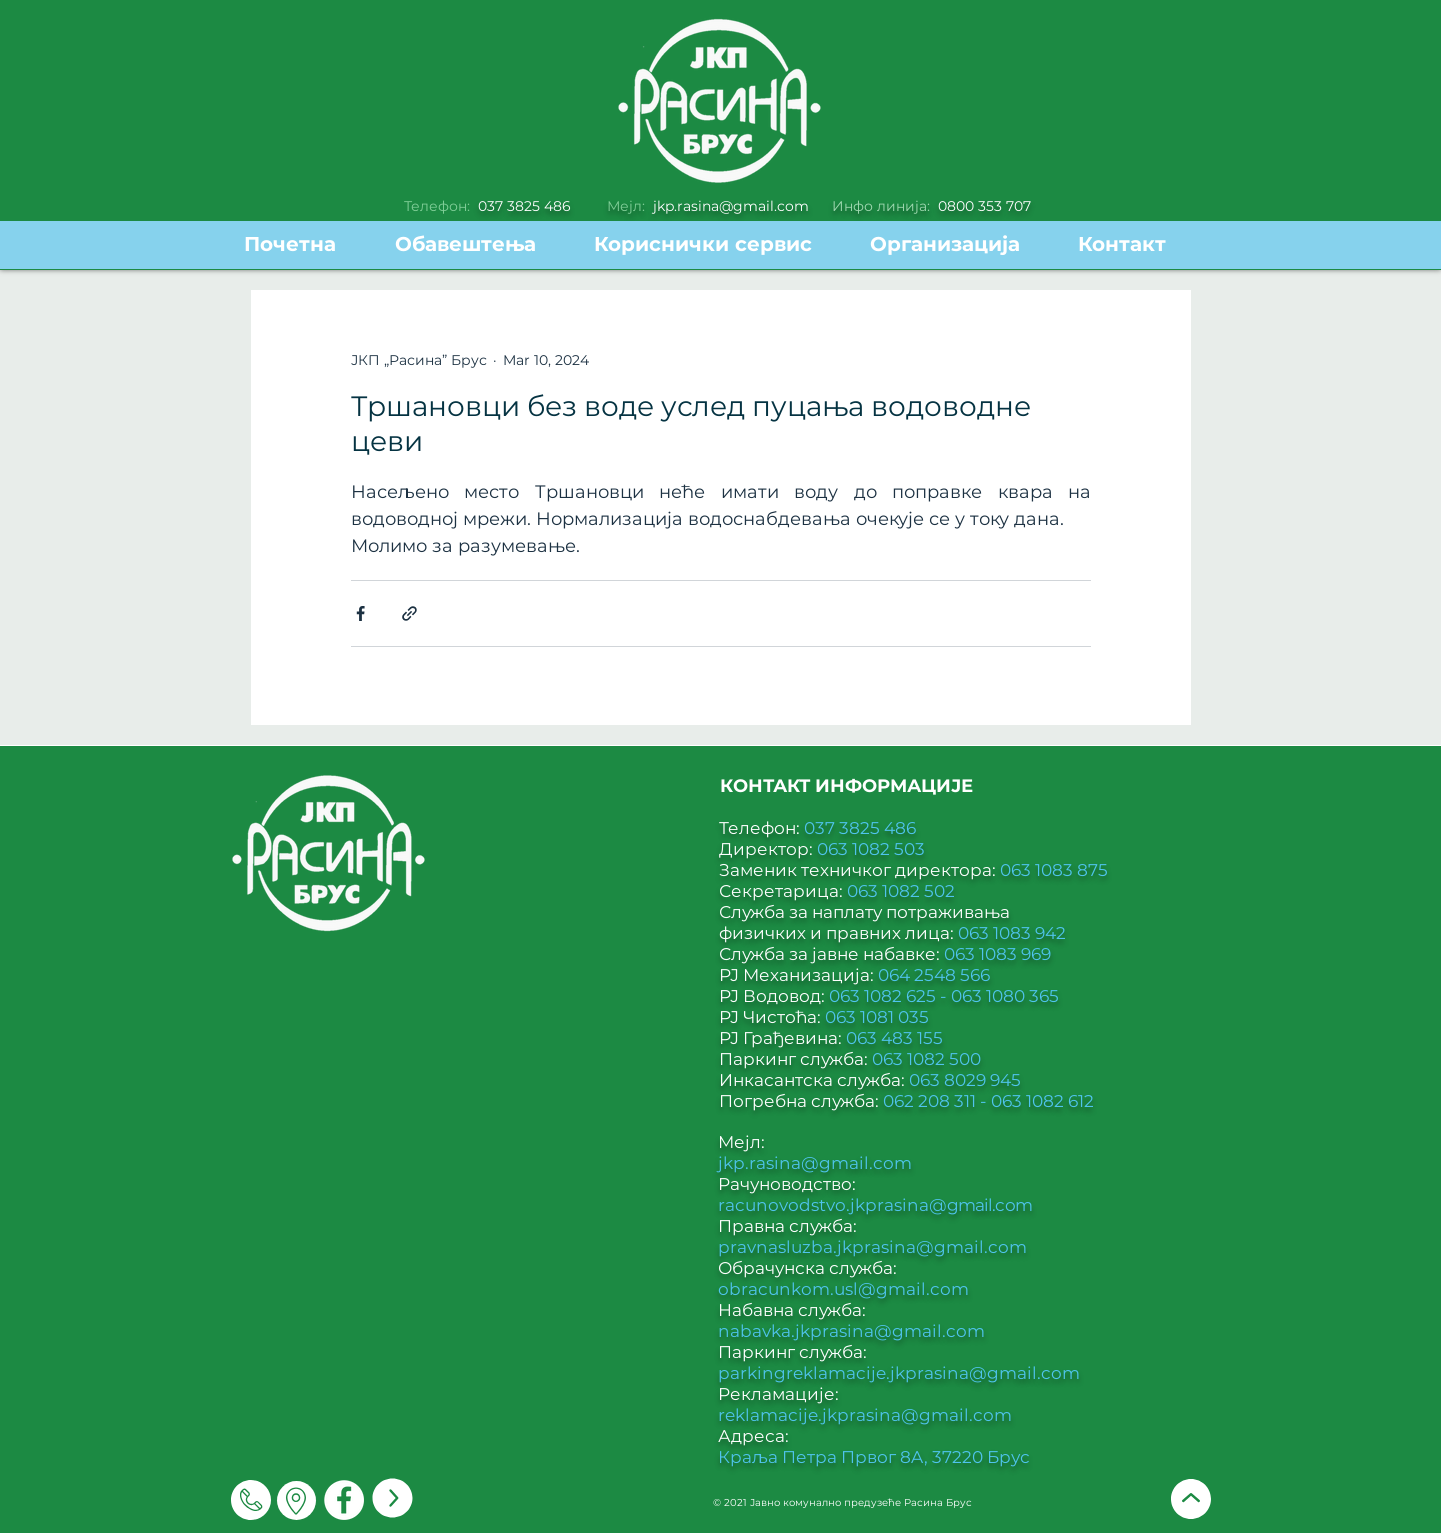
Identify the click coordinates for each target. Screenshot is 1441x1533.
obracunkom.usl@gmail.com (843, 1289)
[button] (717, 244)
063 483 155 (894, 1038)
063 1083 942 (1012, 933)
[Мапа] (296, 1500)
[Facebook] (344, 1500)
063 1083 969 (997, 954)
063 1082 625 (884, 996)
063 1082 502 (901, 891)
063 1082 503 (871, 849)
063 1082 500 (926, 1059)
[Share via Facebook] (360, 613)
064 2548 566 (934, 975)
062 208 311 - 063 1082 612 (988, 1101)
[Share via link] (409, 613)
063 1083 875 (1054, 870)
